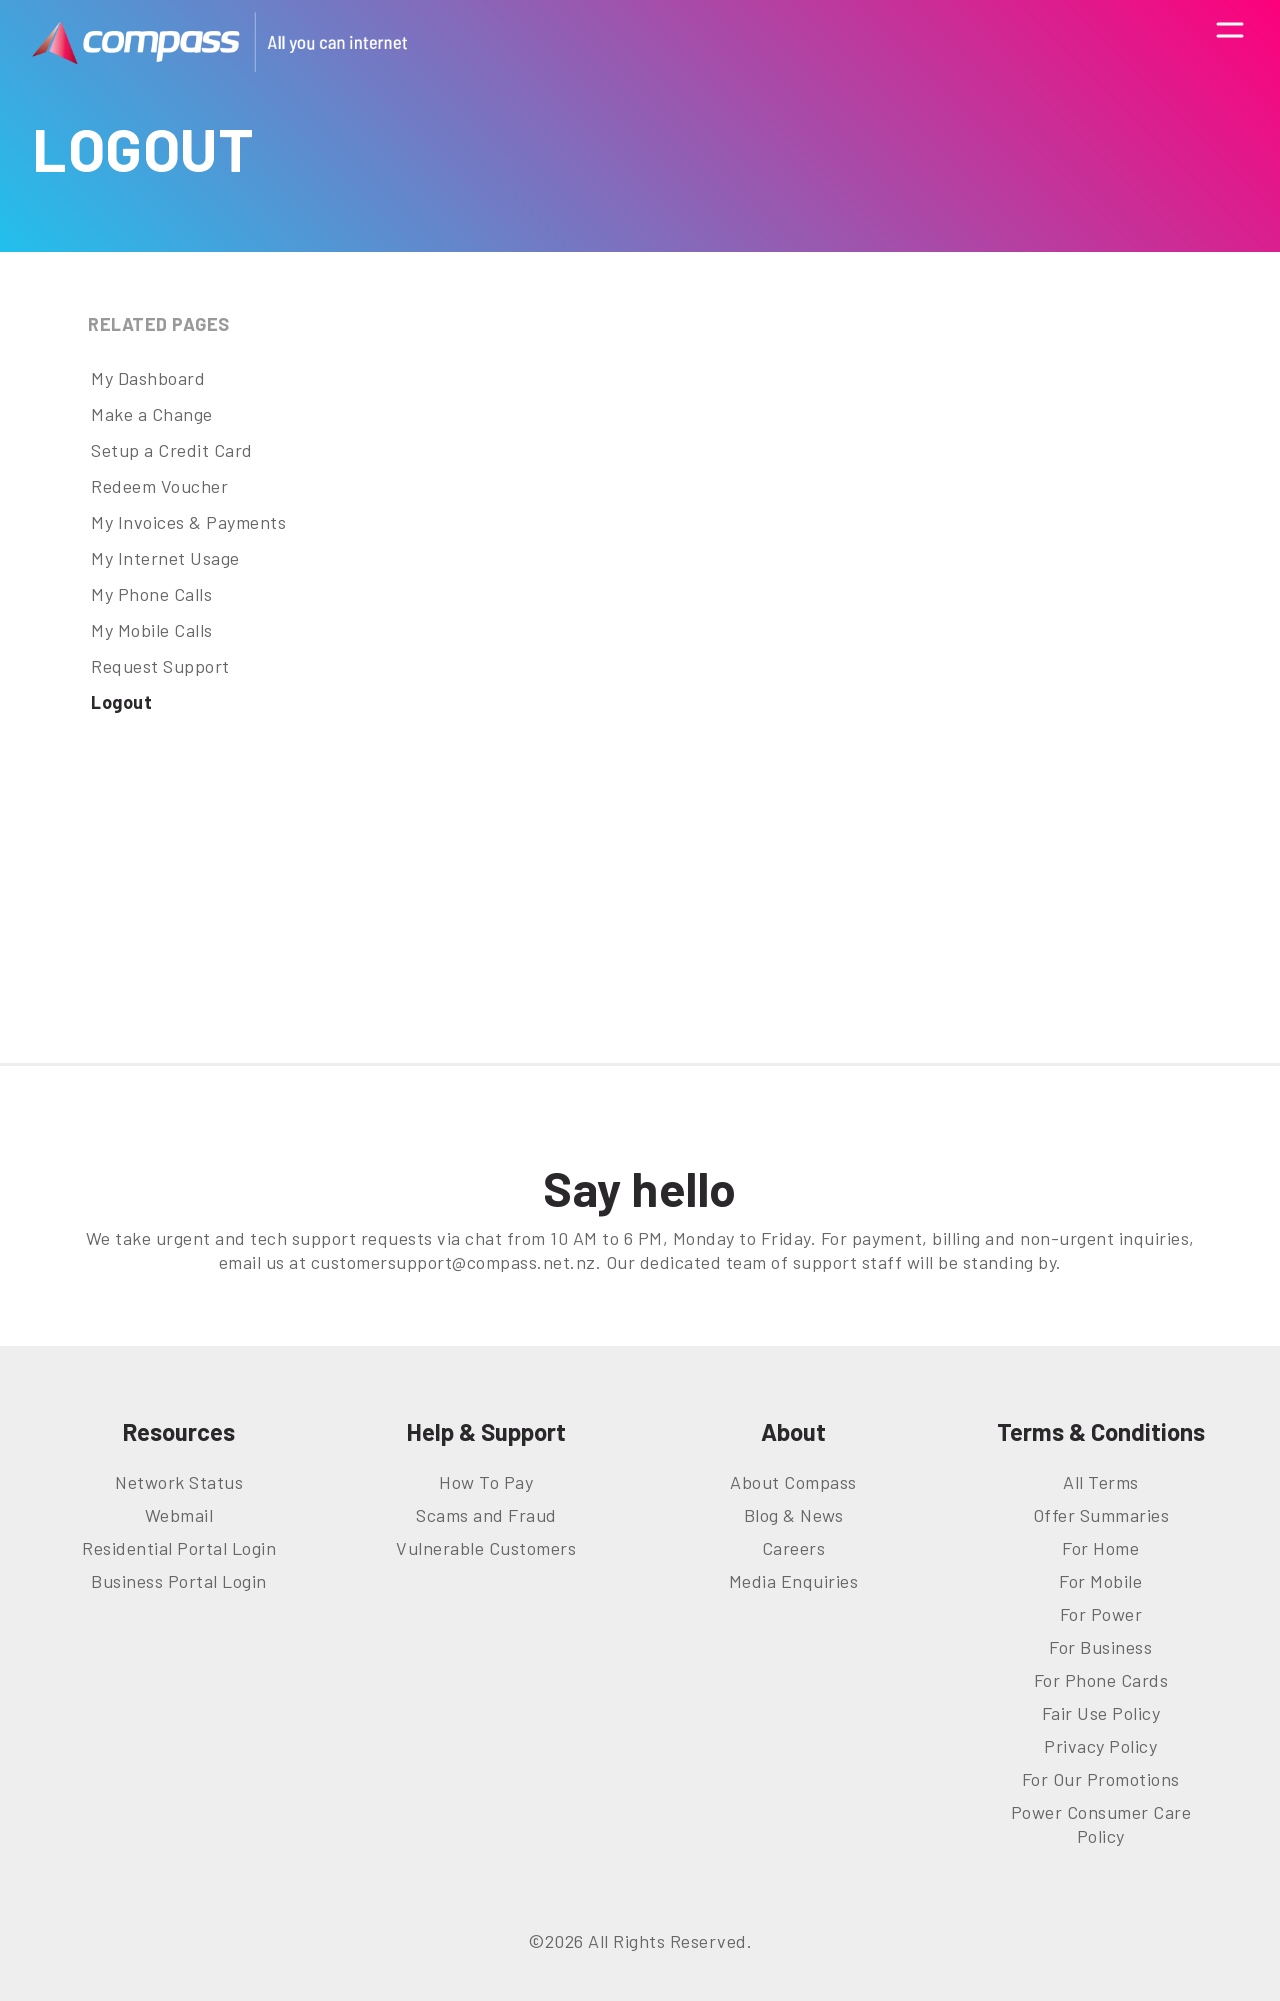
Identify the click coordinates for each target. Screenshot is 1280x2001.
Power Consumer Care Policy (1101, 1824)
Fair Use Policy (1101, 1713)
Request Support (160, 666)
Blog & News (794, 1515)
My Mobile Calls (152, 630)
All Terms (1101, 1482)
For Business (1100, 1647)
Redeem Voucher (159, 486)
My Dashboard (148, 378)
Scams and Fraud (486, 1515)
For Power (1101, 1614)
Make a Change (152, 414)
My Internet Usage (165, 558)
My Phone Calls (151, 594)
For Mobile (1100, 1581)
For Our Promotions (1101, 1779)
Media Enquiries (794, 1581)
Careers (794, 1548)
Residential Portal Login (179, 1548)
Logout (121, 702)
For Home (1100, 1548)
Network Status (179, 1482)
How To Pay (486, 1482)
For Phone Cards (1101, 1680)
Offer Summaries (1101, 1515)
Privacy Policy (1100, 1746)
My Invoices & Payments (188, 522)
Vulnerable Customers (486, 1548)
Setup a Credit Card (172, 450)
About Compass (793, 1482)
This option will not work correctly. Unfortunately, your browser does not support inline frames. (835, 667)
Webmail (179, 1515)
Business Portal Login (179, 1581)
